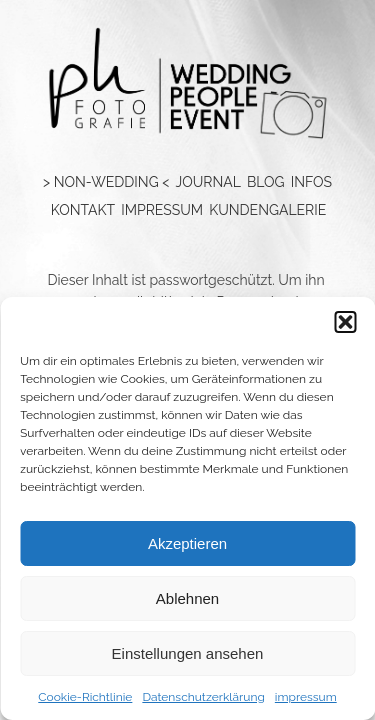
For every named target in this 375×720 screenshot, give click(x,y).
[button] (345, 322)
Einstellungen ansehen (188, 653)
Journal (207, 182)
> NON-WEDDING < (106, 182)
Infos (311, 182)
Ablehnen (187, 598)
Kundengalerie (267, 210)
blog (266, 182)
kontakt (83, 210)
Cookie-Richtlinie (85, 697)
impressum (306, 697)
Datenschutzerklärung (203, 697)
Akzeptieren (187, 543)
